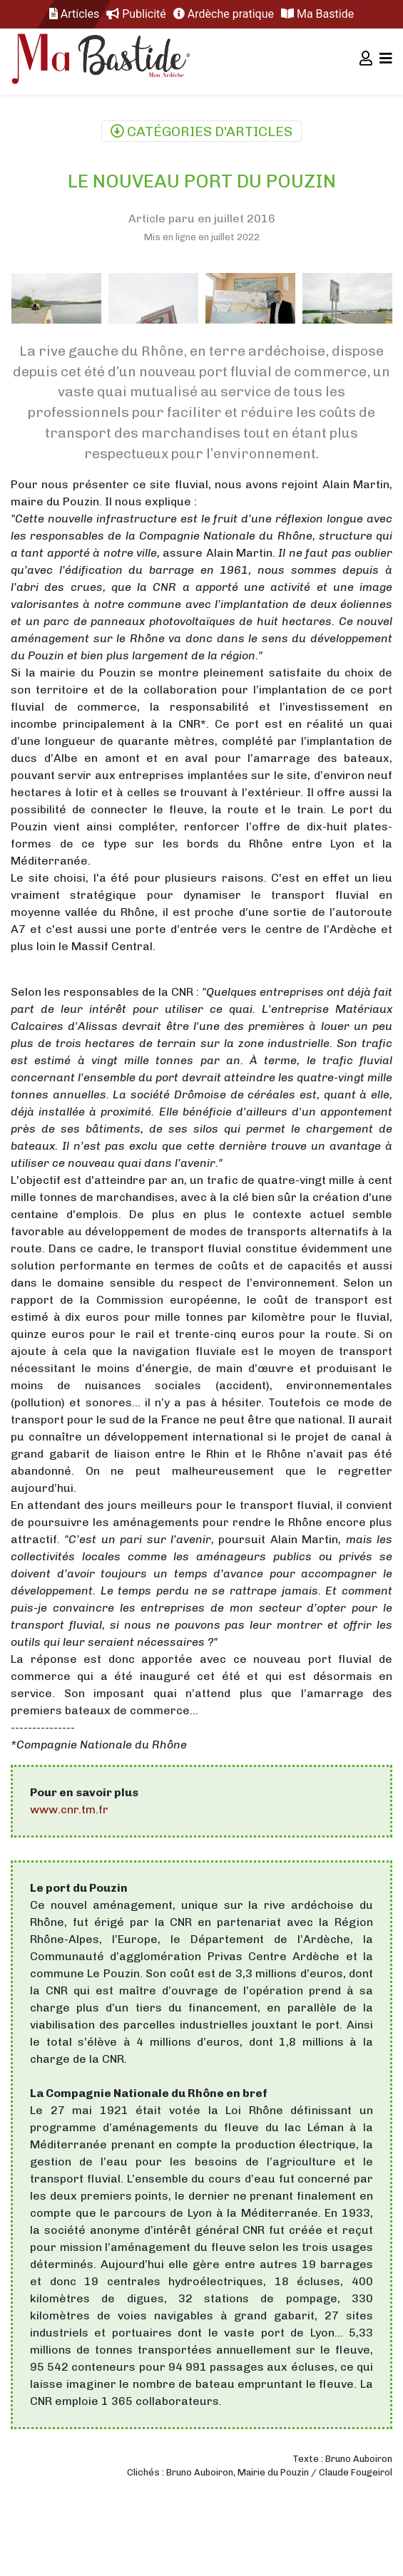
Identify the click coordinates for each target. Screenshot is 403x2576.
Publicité (136, 14)
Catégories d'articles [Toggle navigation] (201, 131)
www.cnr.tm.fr (69, 1809)
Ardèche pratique (223, 14)
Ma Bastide (317, 14)
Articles (74, 14)
